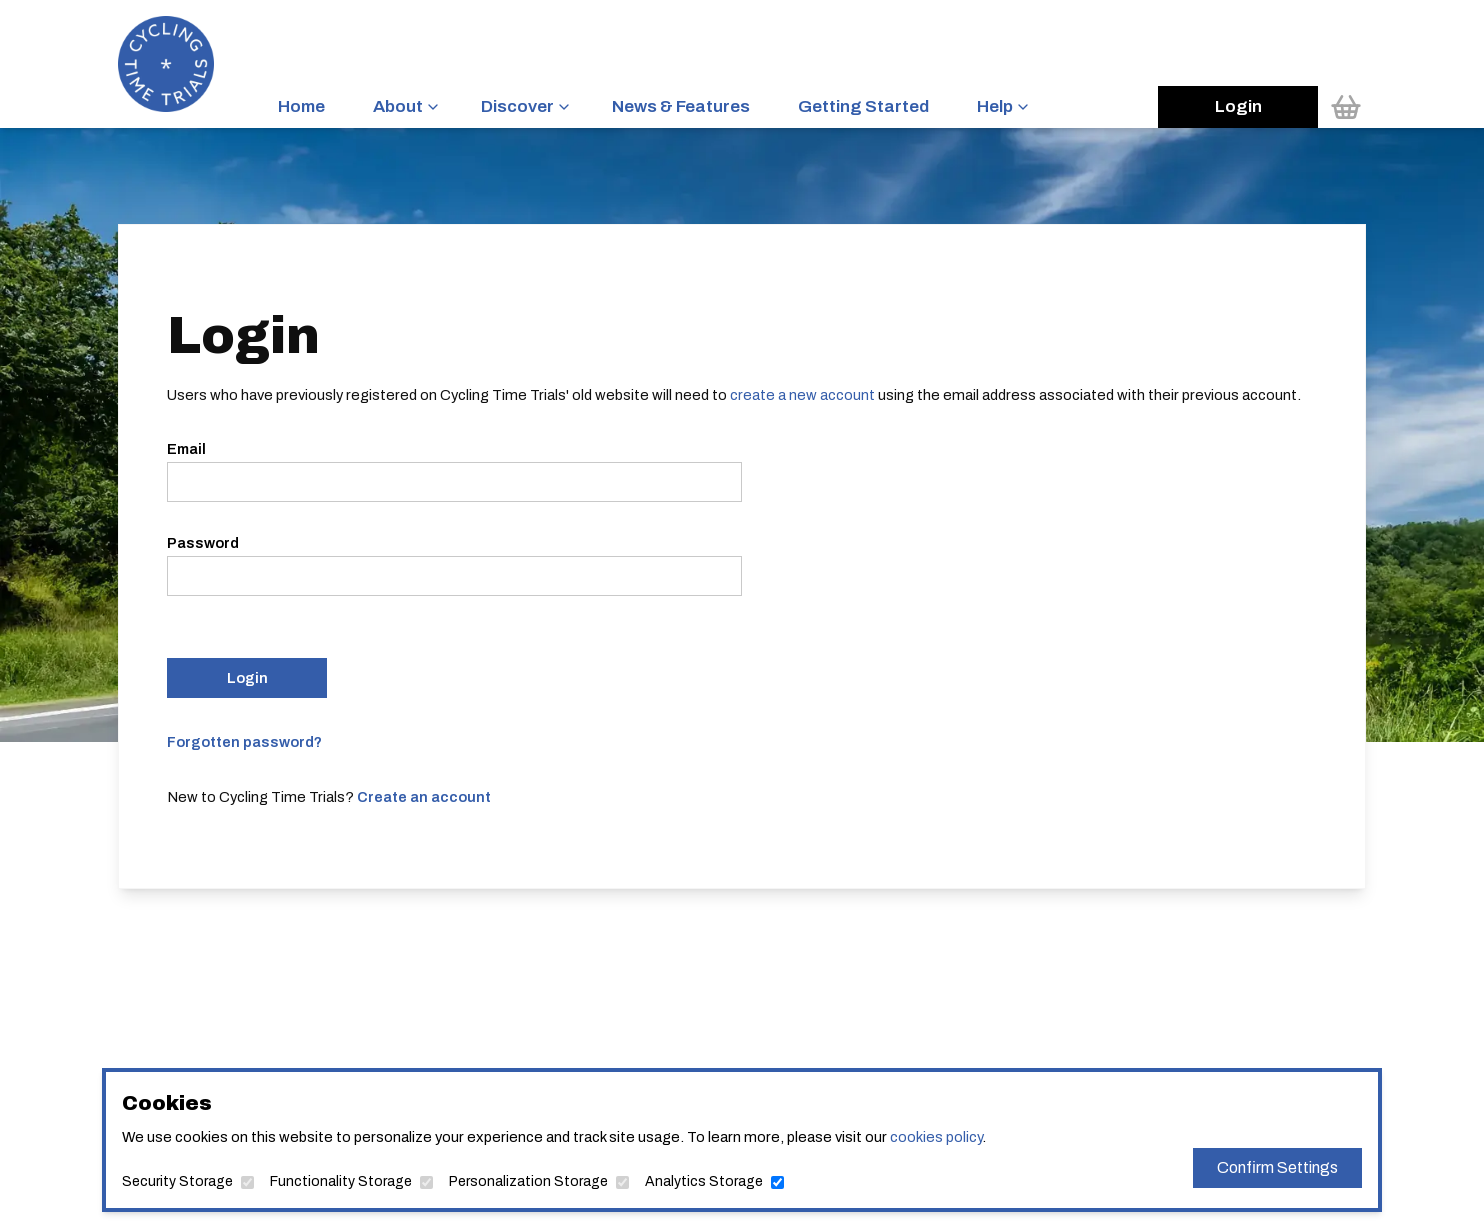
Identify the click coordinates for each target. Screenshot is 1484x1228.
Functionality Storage (341, 1181)
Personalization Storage (528, 1181)
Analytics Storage (704, 1181)
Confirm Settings (1277, 1167)
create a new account (802, 395)
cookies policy (936, 1137)
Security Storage (177, 1181)
